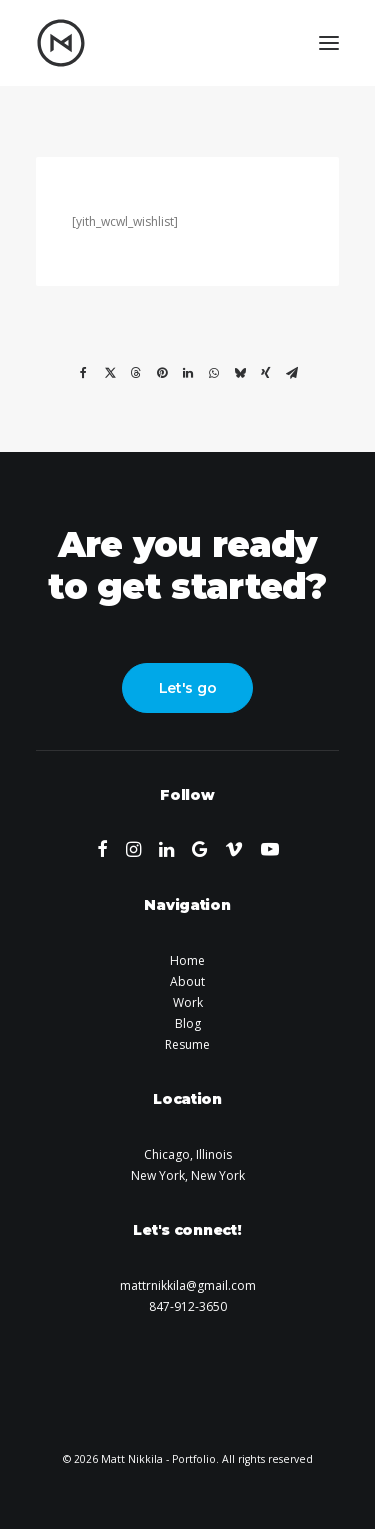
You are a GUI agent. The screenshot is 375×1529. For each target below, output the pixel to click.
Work (188, 1002)
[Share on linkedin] (188, 373)
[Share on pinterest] (162, 373)
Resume (187, 1044)
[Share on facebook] (84, 373)
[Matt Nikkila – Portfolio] (61, 43)
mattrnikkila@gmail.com (188, 1285)
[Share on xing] (266, 373)
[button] (329, 43)
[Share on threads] (136, 373)
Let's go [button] (188, 688)
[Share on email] (292, 373)
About (187, 981)
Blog (188, 1023)
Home (187, 960)
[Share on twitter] (110, 373)
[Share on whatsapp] (214, 373)
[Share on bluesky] (240, 373)
